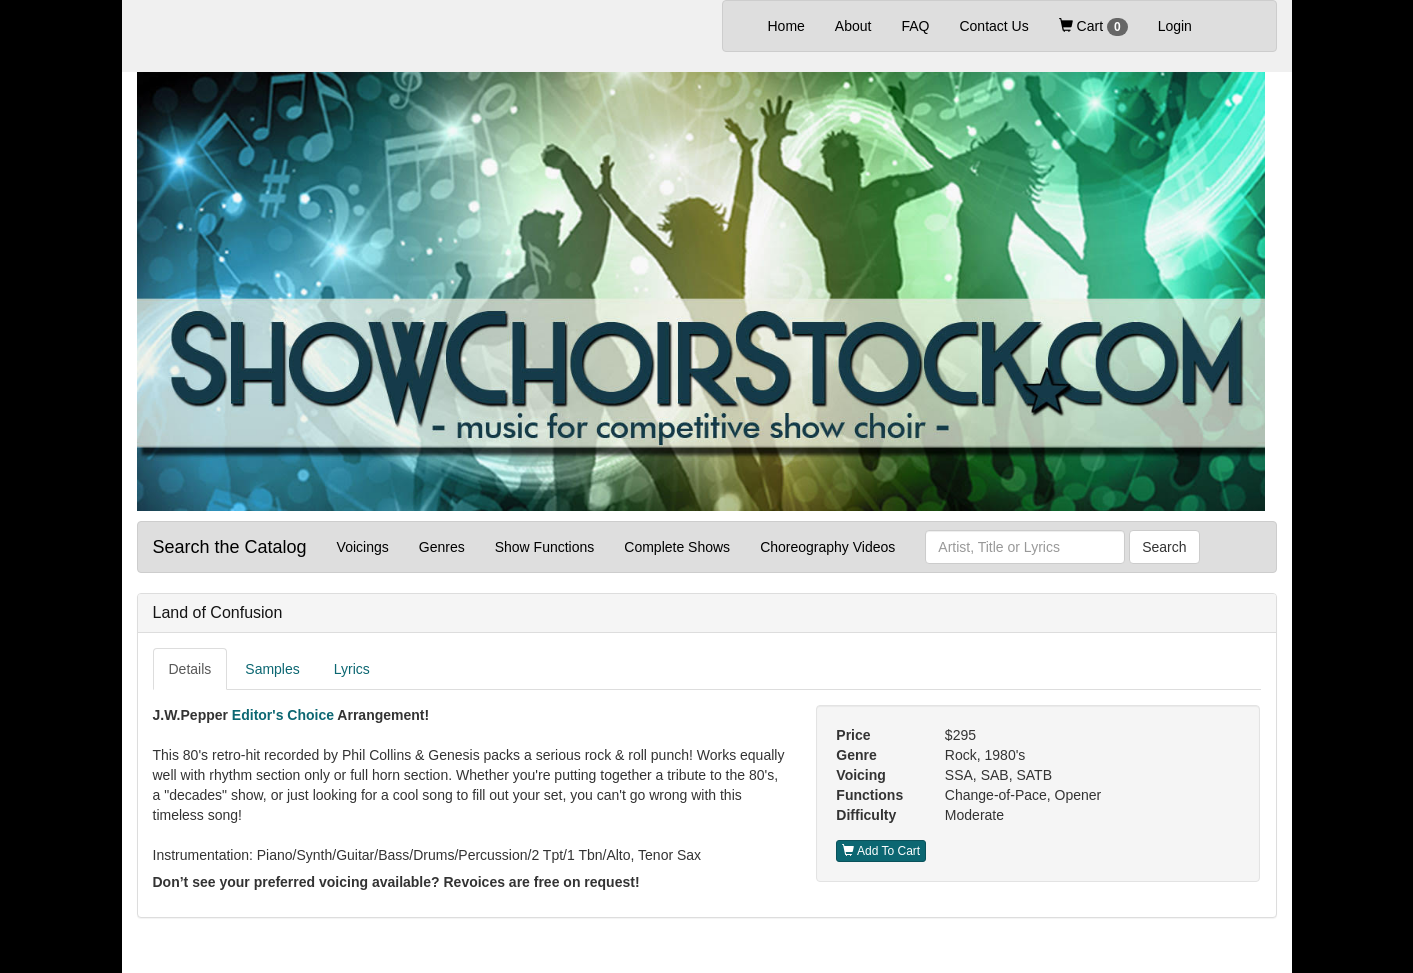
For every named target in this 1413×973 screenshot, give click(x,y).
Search (1164, 547)
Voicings (363, 547)
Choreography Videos (827, 547)
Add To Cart (881, 851)
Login (1175, 26)
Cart (1093, 27)
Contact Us (993, 26)
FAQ (915, 26)
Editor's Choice (283, 715)
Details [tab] (190, 669)
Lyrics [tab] (352, 669)
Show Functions (545, 547)
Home (794, 24)
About (853, 26)
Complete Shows (677, 547)
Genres (442, 547)
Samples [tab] (272, 669)
